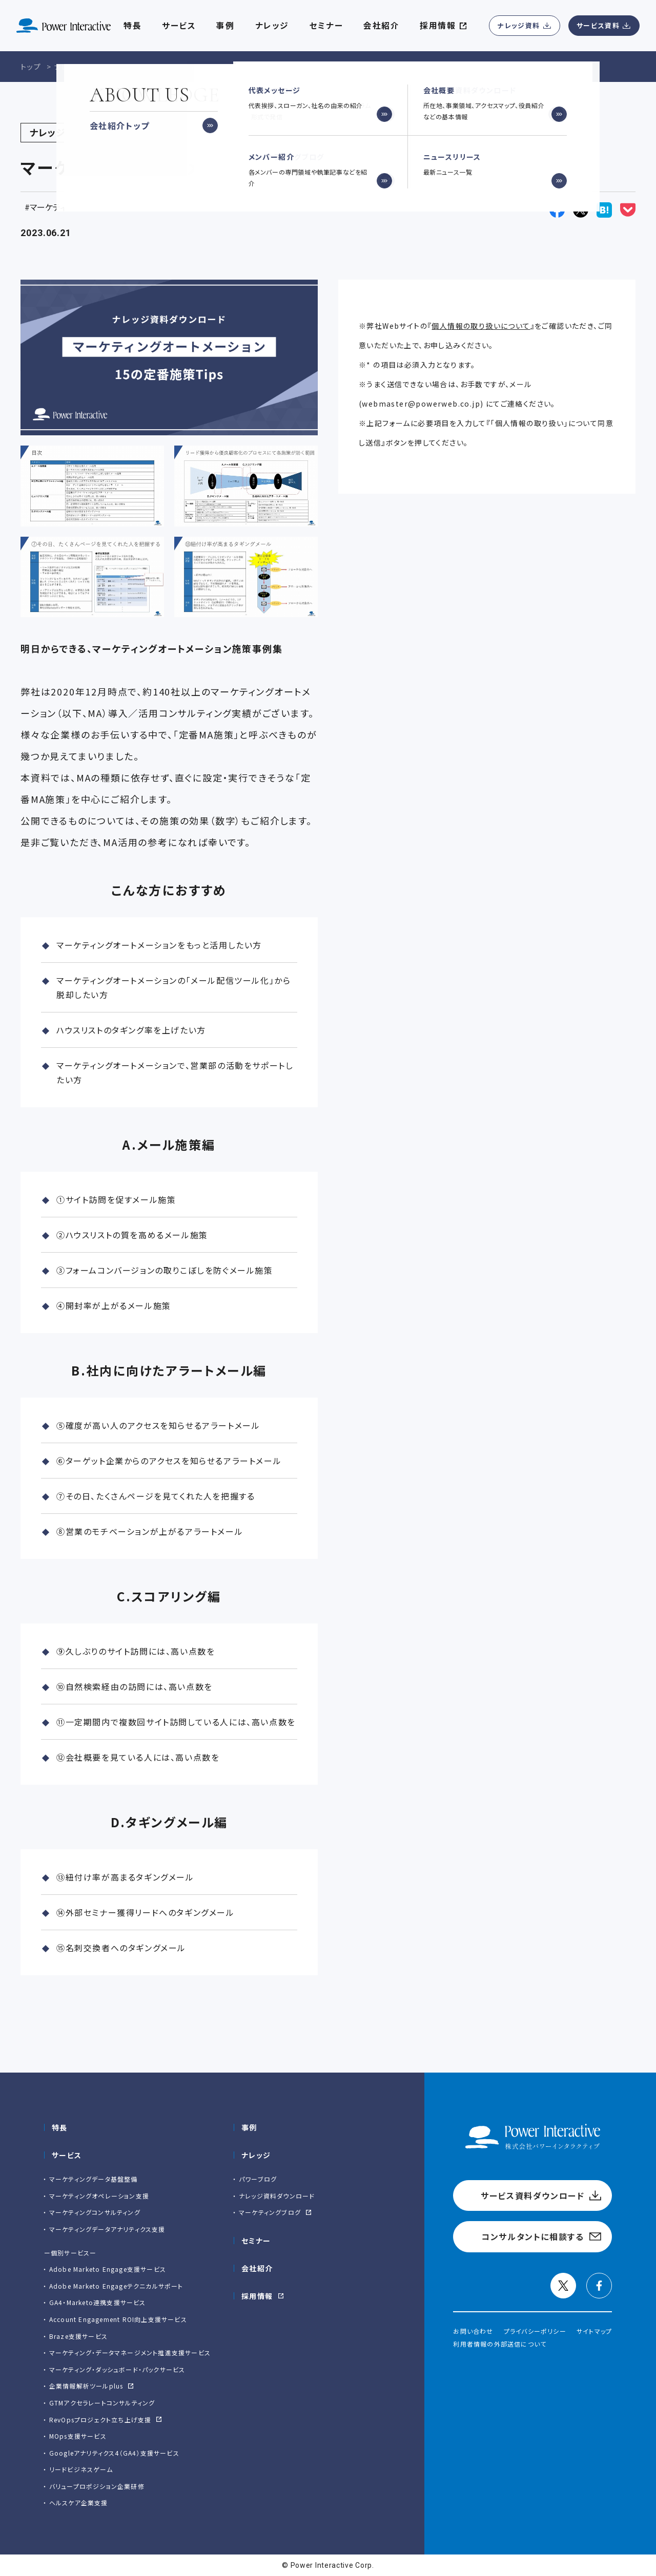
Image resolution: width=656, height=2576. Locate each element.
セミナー (256, 2240)
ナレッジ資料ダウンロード (277, 2195)
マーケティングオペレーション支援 (99, 2195)
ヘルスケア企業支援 (78, 2502)
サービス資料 (598, 25)
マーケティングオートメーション (84, 207)
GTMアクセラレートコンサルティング (102, 2402)
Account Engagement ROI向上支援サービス (118, 2319)
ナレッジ (272, 25)
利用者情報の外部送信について (499, 2343)
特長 (60, 2127)
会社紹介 (381, 25)
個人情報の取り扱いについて (481, 326)
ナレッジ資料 (518, 25)
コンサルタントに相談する (532, 2236)
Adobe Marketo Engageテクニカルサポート (116, 2286)
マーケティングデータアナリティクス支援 (107, 2229)
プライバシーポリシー (535, 2331)
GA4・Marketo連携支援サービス (97, 2302)
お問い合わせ (473, 2331)
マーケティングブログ (270, 2212)
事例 (249, 2127)
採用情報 (257, 2296)
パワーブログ (258, 2178)
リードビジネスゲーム (81, 2469)
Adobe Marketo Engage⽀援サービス (107, 2269)
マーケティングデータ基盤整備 (93, 2178)
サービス (179, 25)
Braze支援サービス (78, 2336)
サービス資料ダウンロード (532, 2195)
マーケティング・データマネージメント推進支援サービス (130, 2352)
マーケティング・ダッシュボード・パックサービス (117, 2369)
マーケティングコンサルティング (94, 2212)
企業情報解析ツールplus (86, 2385)
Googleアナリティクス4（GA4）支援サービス (114, 2452)
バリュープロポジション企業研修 (97, 2486)
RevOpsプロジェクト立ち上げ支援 (100, 2419)
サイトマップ (594, 2331)
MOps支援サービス (78, 2436)
